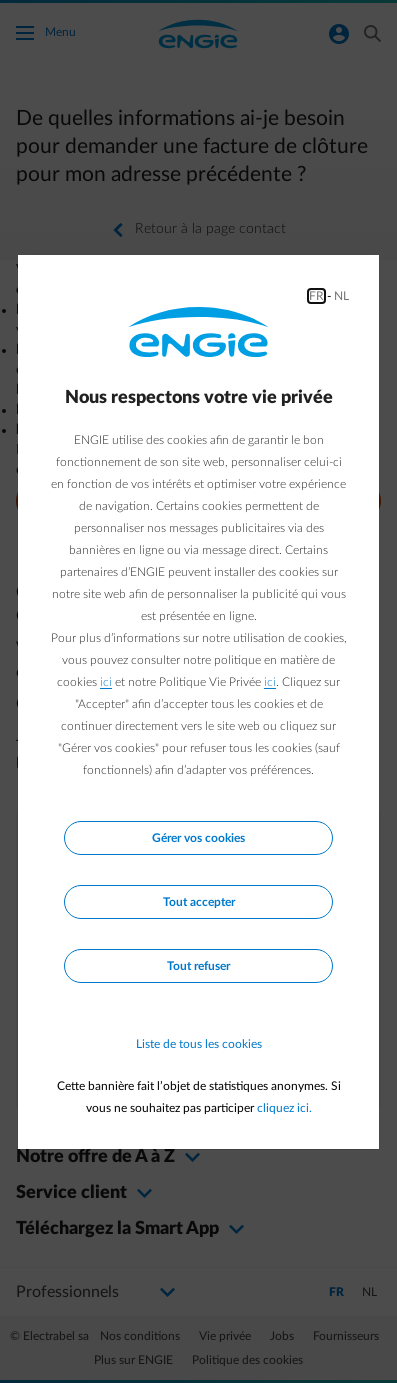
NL (341, 296)
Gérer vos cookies (198, 838)
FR (316, 296)
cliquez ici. (284, 1108)
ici (106, 682)
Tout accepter (199, 902)
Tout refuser (198, 966)
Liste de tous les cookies (199, 1044)
